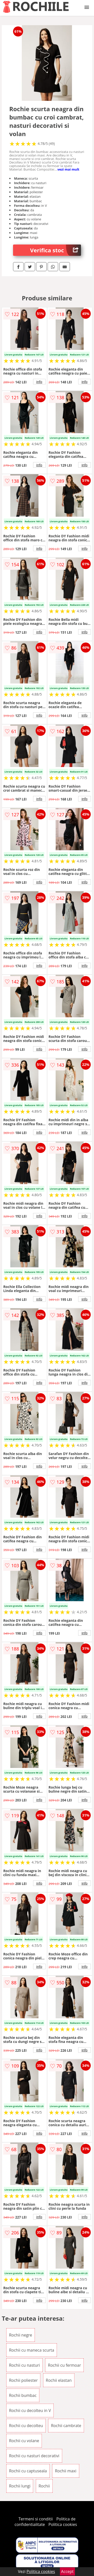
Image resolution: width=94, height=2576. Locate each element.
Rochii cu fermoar (64, 2365)
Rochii (44, 2486)
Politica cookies (62, 2524)
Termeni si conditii (36, 2519)
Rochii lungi (20, 2486)
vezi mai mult (68, 169)
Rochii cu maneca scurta (31, 2350)
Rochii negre (20, 2335)
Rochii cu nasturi (24, 2365)
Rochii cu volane (24, 2440)
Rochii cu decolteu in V (30, 2410)
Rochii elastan (59, 2380)
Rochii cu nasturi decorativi (34, 2456)
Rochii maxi (65, 2471)
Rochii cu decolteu (26, 2425)
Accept (67, 2571)
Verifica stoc (55, 250)
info (39, 381)
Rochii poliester (23, 2380)
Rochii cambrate (66, 2425)
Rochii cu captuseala (28, 2471)
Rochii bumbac (23, 2395)
